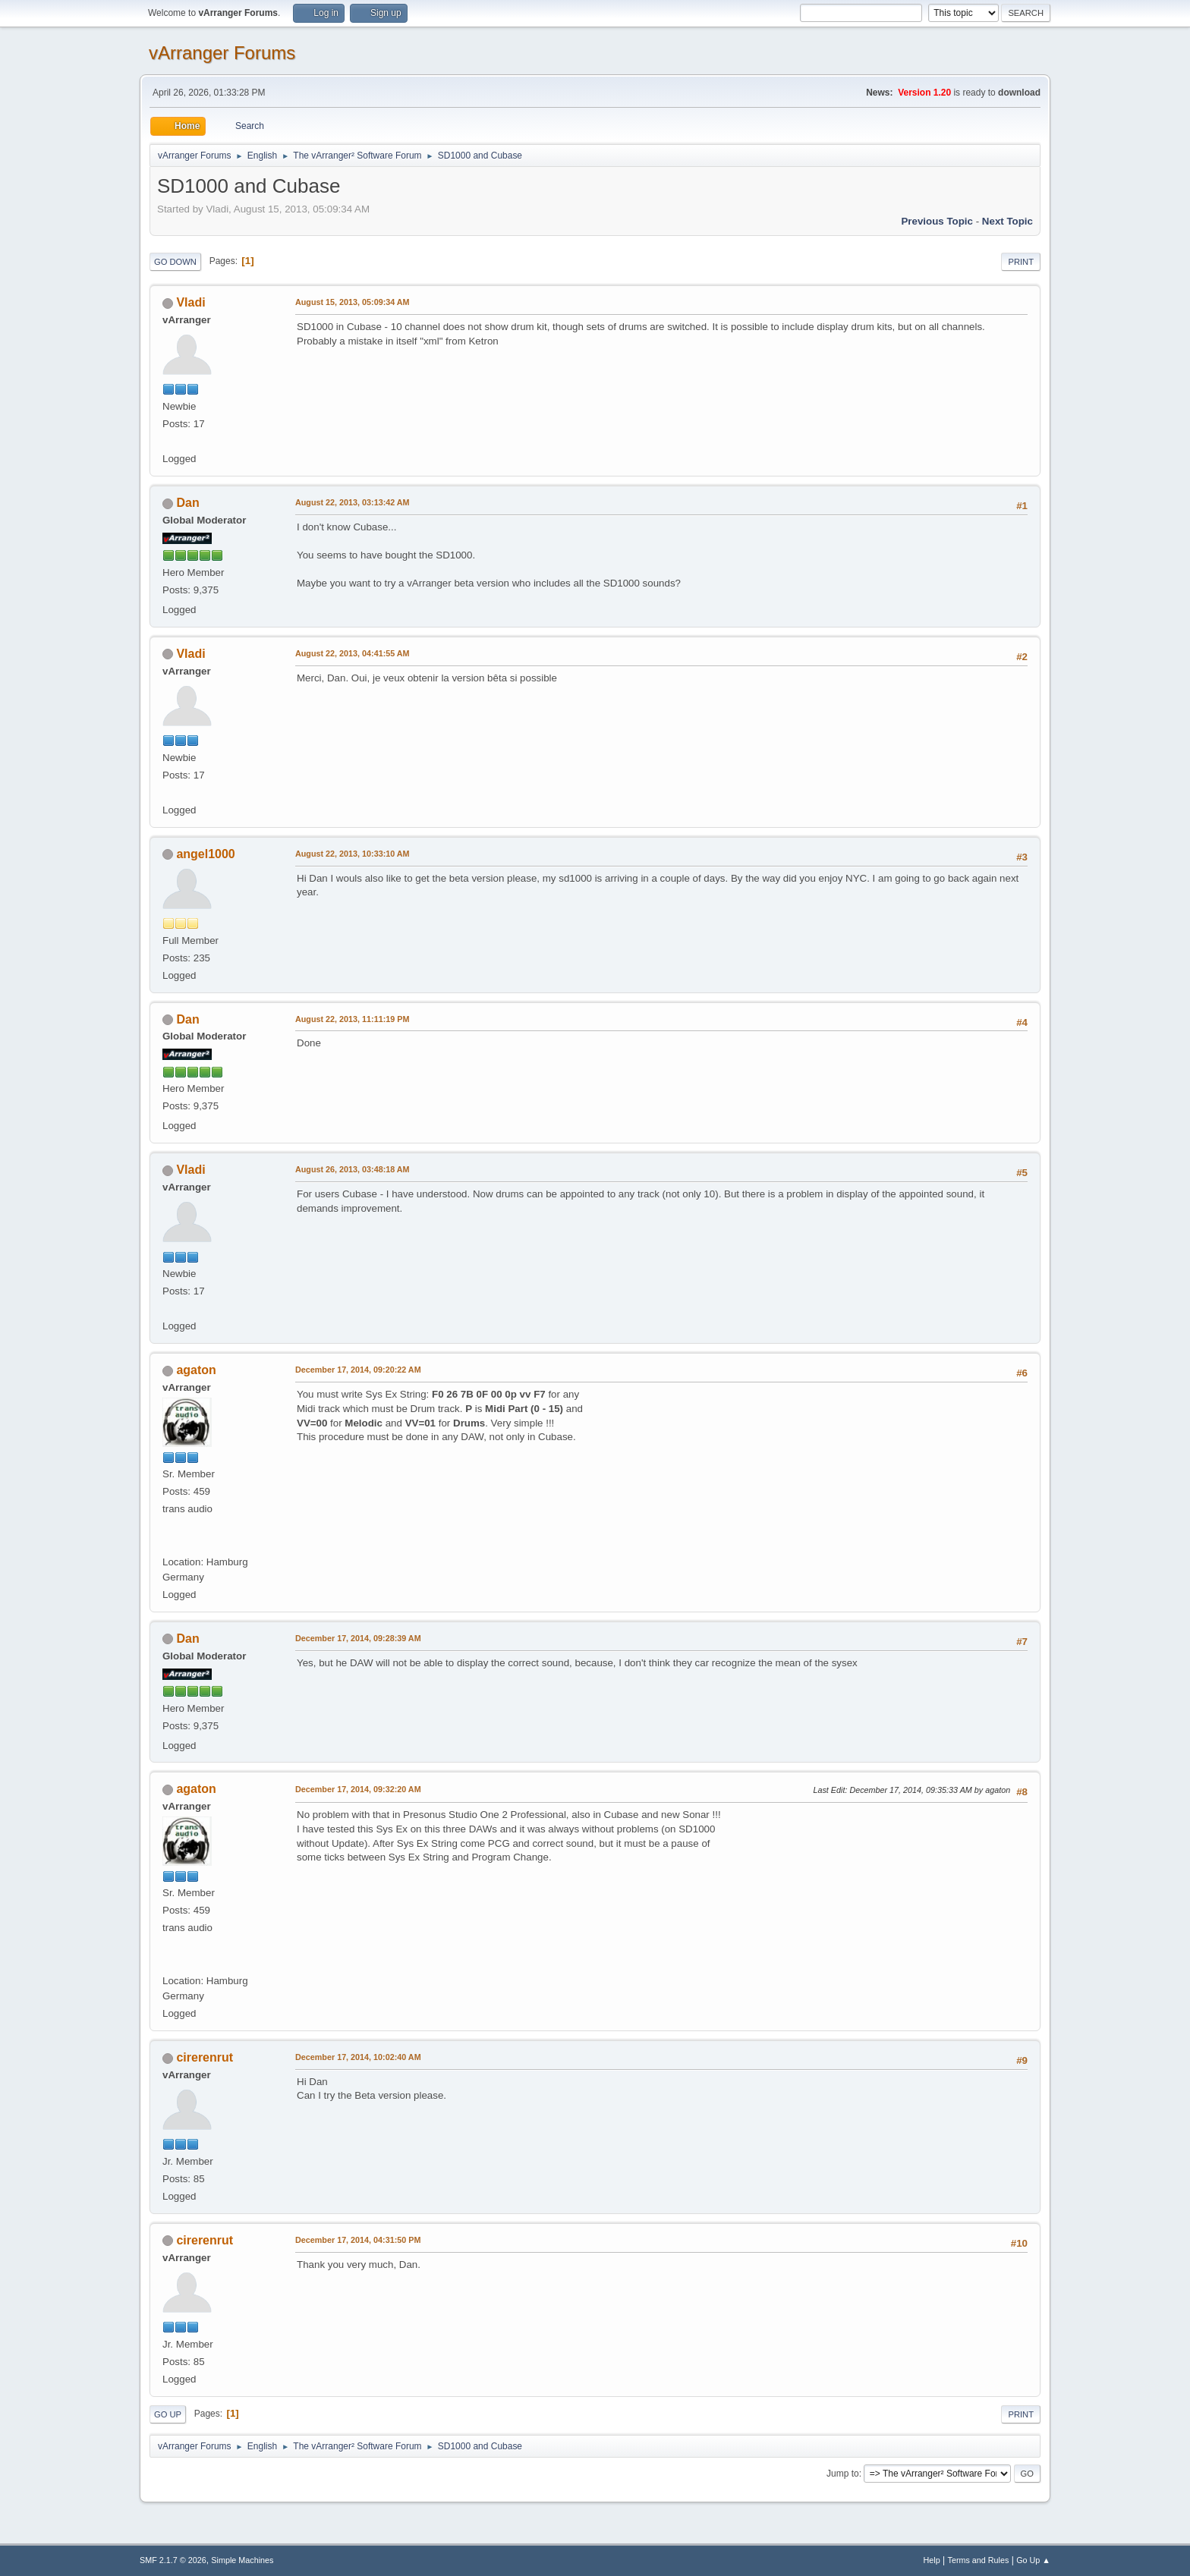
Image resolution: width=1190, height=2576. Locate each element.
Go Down (175, 261)
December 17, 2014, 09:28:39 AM (358, 1638)
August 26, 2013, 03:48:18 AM (352, 1169)
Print (1021, 261)
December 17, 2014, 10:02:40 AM (358, 2057)
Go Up (167, 2414)
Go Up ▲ (1033, 2560)
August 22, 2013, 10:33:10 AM (352, 853)
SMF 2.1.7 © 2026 (173, 2560)
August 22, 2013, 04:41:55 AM (352, 653)
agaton (196, 1369)
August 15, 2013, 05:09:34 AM (352, 302)
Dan (187, 502)
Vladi (190, 302)
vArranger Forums (222, 52)
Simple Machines (242, 2560)
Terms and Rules (978, 2560)
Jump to (842, 2473)
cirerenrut (204, 2057)
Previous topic (937, 221)
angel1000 (205, 854)
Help (932, 2560)
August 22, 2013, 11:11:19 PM (352, 1019)
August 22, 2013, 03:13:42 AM (352, 502)
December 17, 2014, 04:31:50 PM (357, 2239)
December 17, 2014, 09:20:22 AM (358, 1369)
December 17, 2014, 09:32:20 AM (358, 1789)
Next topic (1007, 221)
